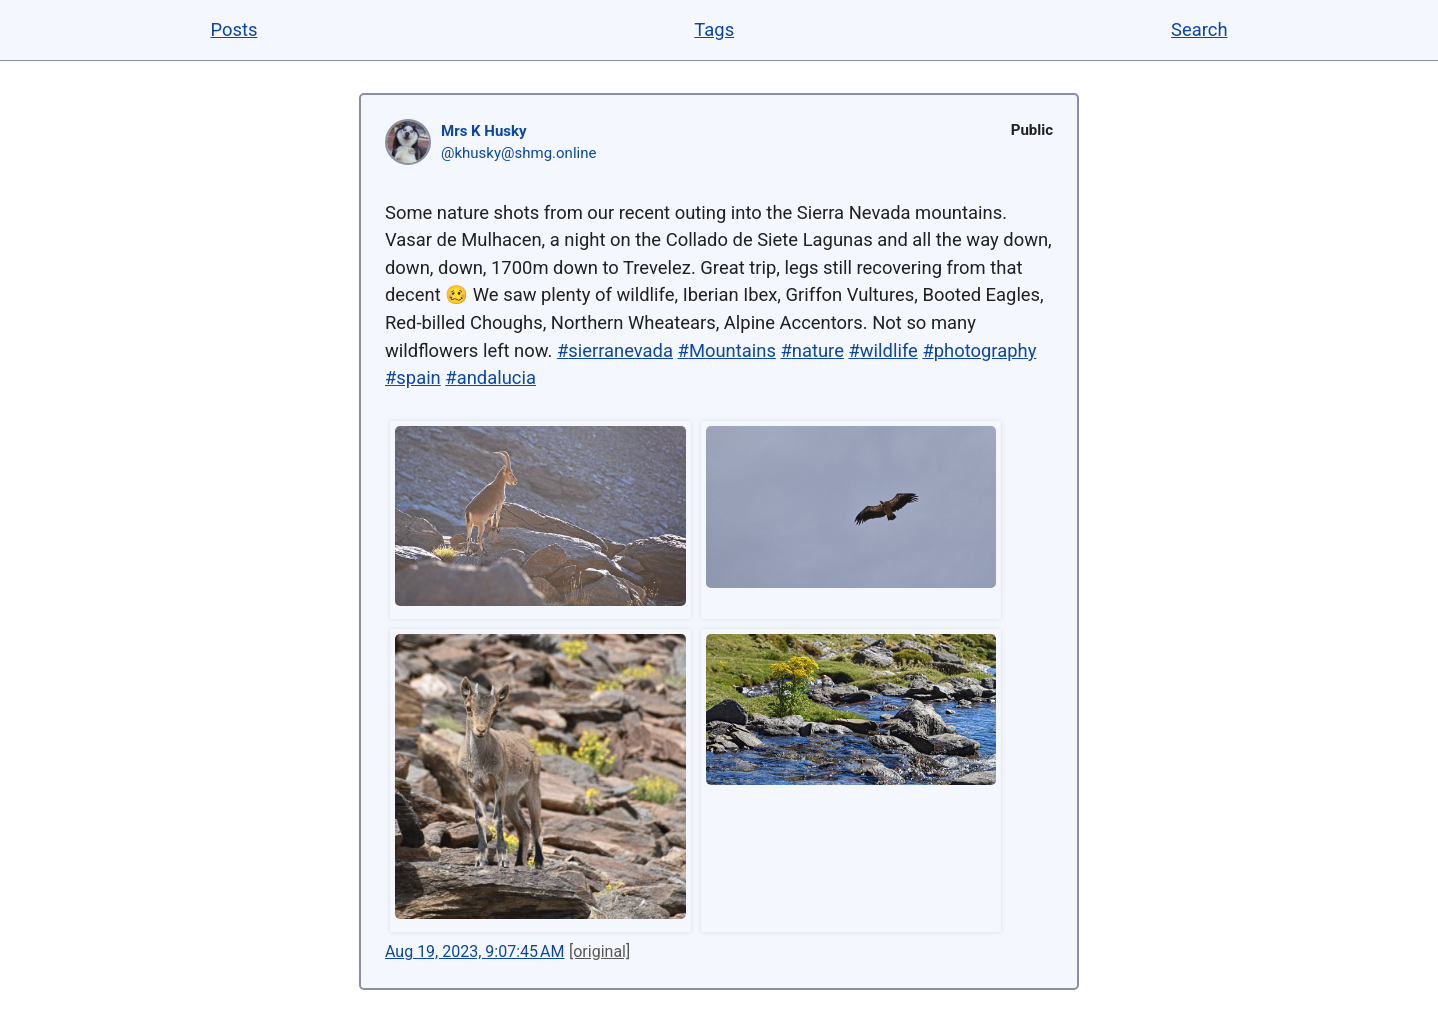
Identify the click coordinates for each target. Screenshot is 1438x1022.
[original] (599, 951)
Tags (714, 29)
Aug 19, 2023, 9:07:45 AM (474, 951)
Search (1199, 29)
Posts (233, 29)
